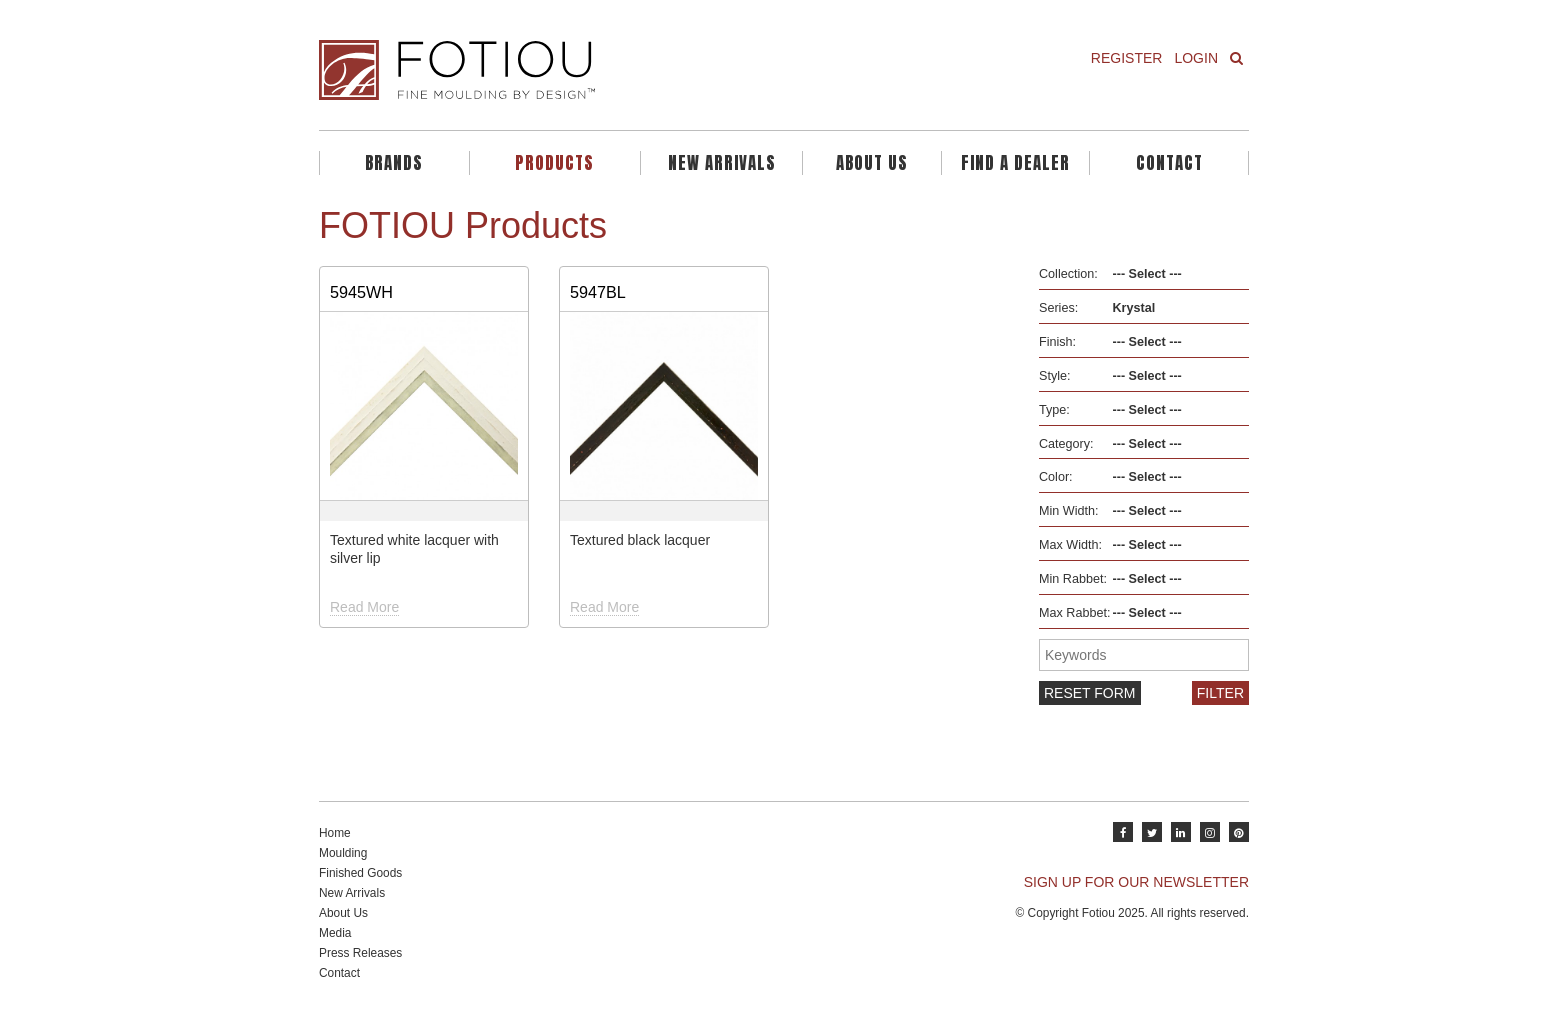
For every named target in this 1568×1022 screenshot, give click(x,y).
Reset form (1090, 693)
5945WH (361, 292)
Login (1196, 58)
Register (1127, 58)
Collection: (1068, 274)
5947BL (598, 292)
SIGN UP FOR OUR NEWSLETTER (1136, 882)
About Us (872, 163)
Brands (394, 163)
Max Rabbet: (1074, 613)
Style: (1055, 376)
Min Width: (1068, 511)
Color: (1056, 477)
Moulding (343, 853)
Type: (1054, 410)
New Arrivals (722, 163)
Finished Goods (360, 873)
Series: (1058, 308)
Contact (1169, 163)
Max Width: (1070, 545)
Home (335, 833)
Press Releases (360, 953)
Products (554, 163)
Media (335, 933)
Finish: (1057, 342)
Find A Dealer (1015, 163)
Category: (1066, 444)
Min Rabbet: (1073, 579)
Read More (364, 607)
